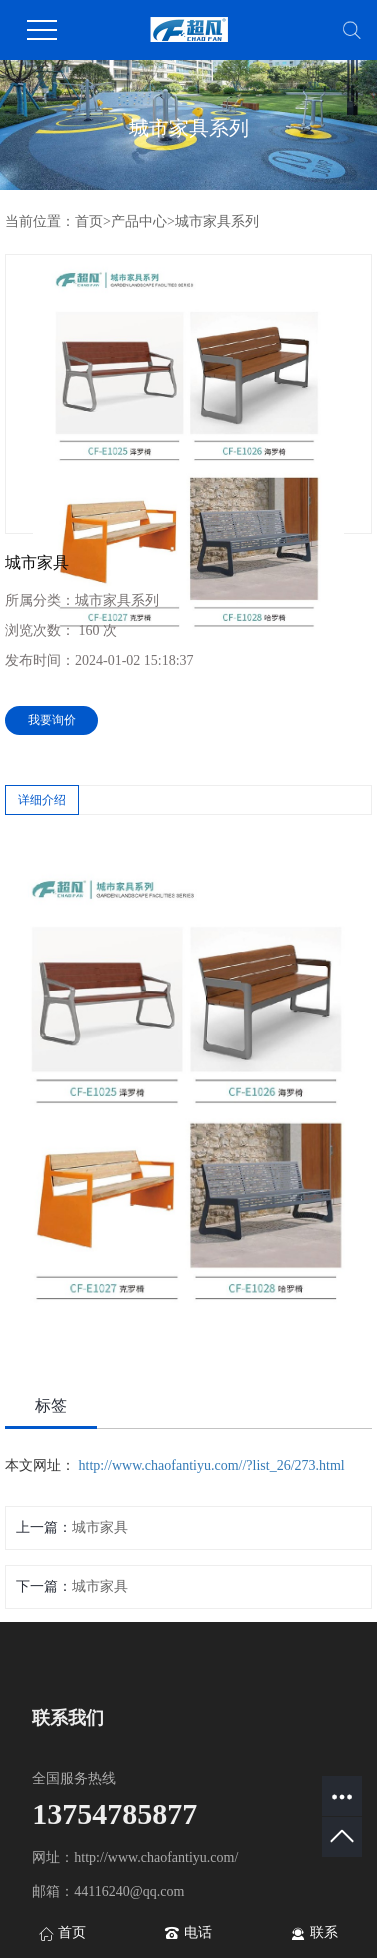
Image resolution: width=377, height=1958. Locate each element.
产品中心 (139, 221)
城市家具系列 (217, 221)
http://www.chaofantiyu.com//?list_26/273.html (212, 1465)
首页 (89, 221)
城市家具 (100, 1527)
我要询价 (52, 720)
